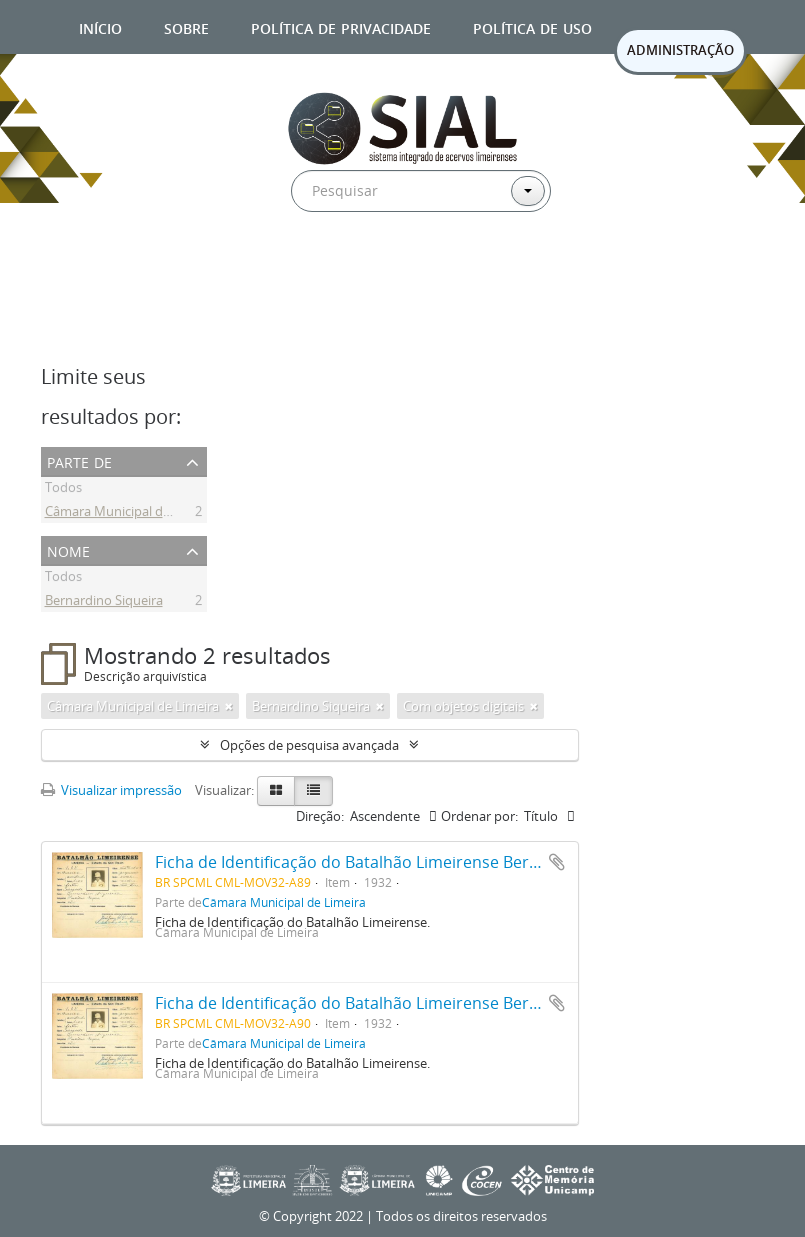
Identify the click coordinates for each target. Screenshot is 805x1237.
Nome (68, 549)
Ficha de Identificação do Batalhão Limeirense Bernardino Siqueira (405, 862)
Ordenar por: (479, 816)
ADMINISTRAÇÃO (680, 50)
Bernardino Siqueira (104, 603)
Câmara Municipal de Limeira (131, 514)
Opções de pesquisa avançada (309, 745)
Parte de (79, 460)
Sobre (186, 26)
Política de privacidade (341, 26)
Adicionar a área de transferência (557, 862)
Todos (63, 490)
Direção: (320, 816)
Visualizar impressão (111, 790)
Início (100, 26)
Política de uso (532, 26)
